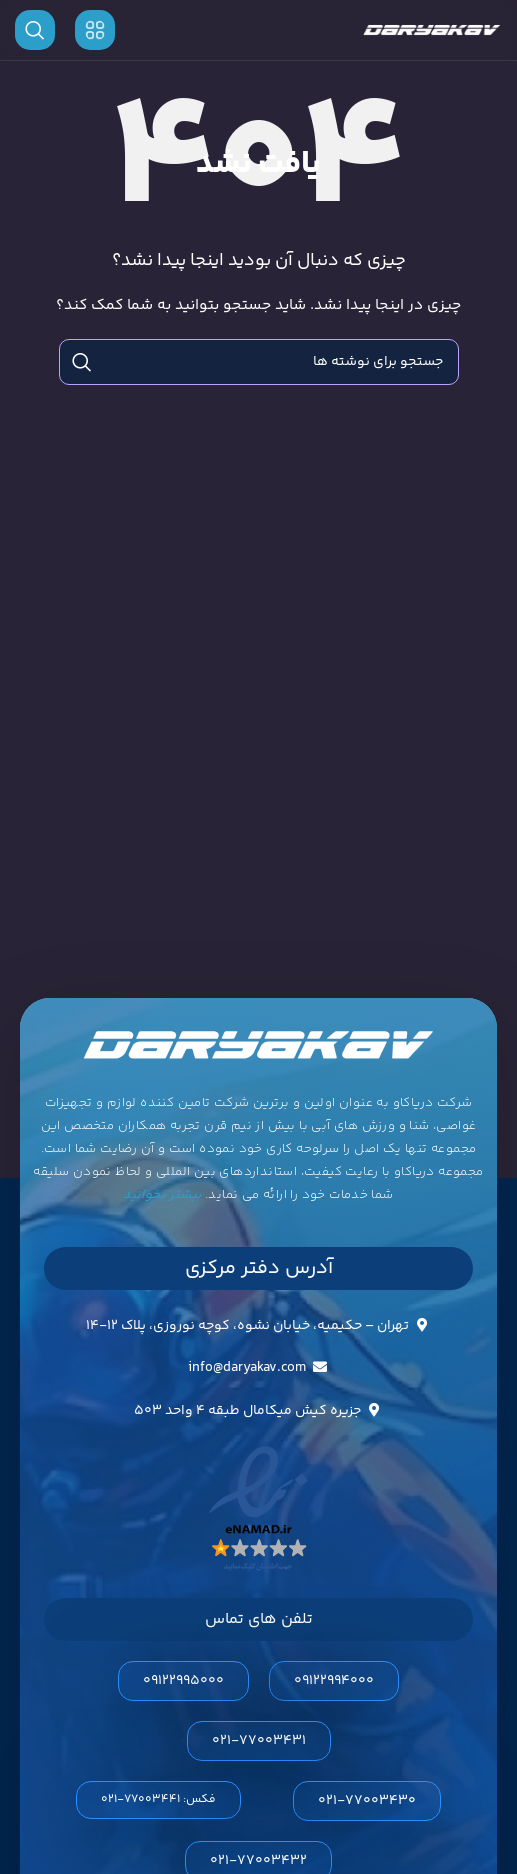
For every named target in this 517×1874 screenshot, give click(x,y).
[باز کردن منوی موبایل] (95, 30)
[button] (158, 1800)
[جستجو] (35, 30)
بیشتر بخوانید (162, 1195)
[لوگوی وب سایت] (432, 30)
